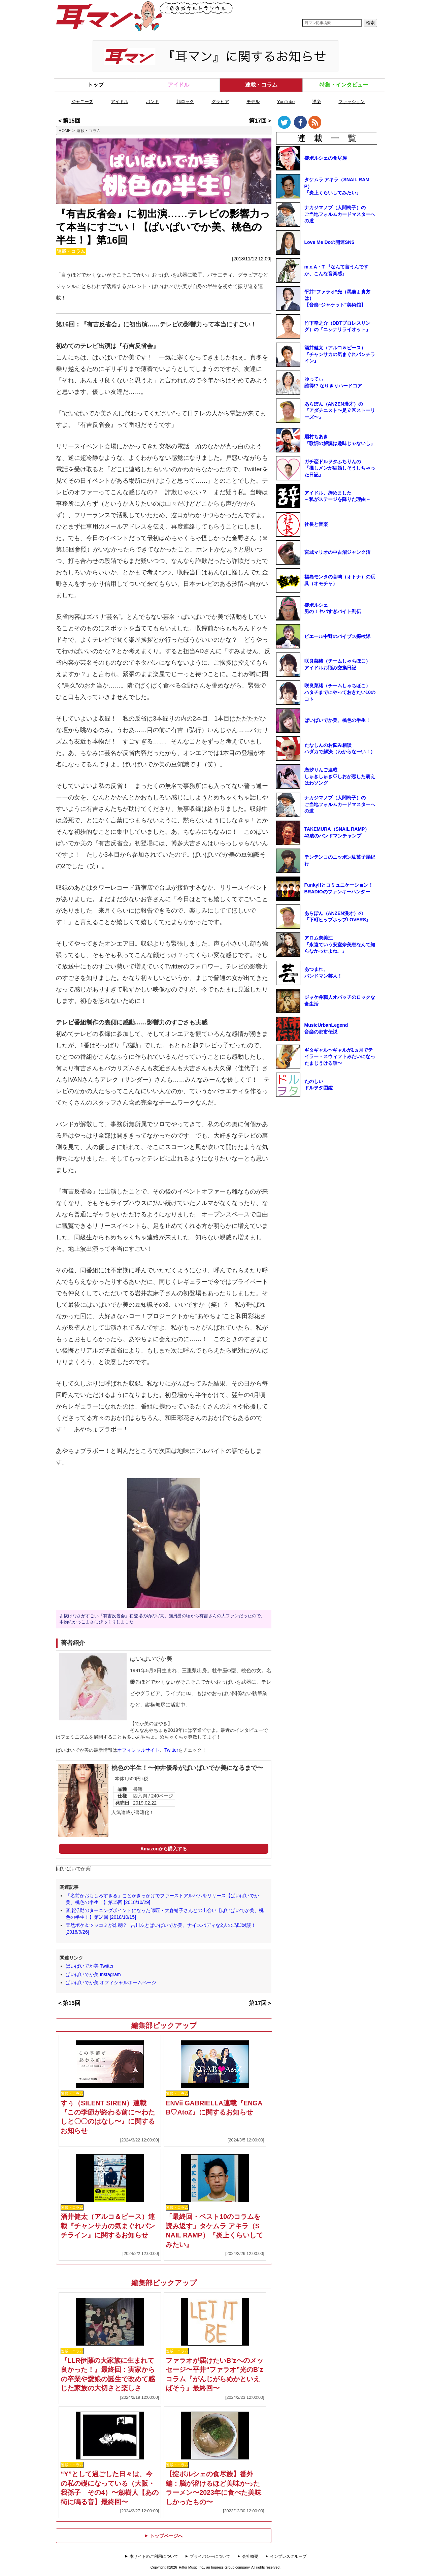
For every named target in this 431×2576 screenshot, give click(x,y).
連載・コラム (261, 85)
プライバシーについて (210, 2556)
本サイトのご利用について (154, 2556)
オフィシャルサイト (138, 1750)
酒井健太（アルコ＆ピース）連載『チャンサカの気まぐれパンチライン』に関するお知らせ (108, 2226)
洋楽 (316, 101)
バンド (152, 101)
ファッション (351, 101)
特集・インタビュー (344, 85)
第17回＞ (260, 121)
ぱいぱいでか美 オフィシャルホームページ (111, 1982)
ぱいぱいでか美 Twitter (90, 1966)
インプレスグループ (288, 2556)
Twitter (171, 1750)
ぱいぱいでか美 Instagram (93, 1974)
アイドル (178, 85)
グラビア (220, 101)
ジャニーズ (82, 101)
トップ (96, 85)
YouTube (286, 101)
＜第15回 (68, 121)
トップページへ (163, 2536)
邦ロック (185, 101)
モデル (253, 101)
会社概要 (250, 2556)
